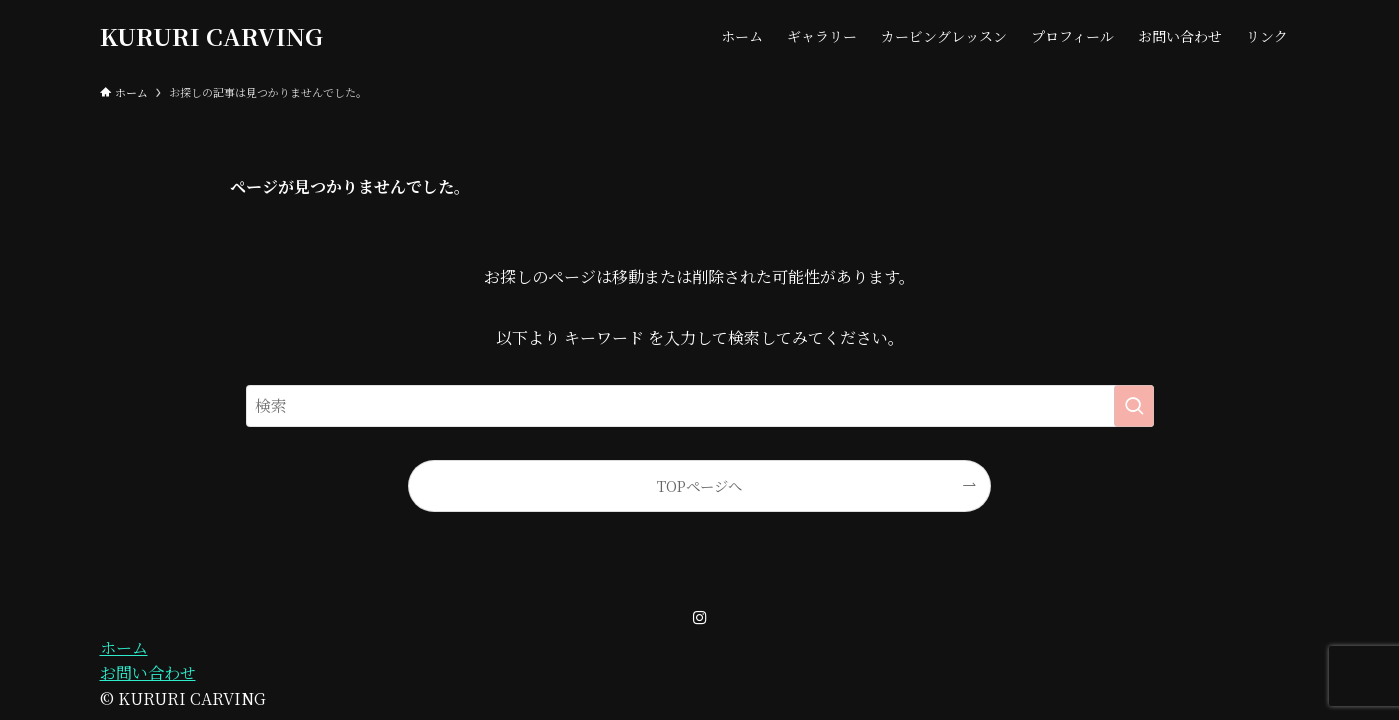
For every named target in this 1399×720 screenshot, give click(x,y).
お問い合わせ (148, 672)
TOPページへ (699, 485)
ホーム (124, 647)
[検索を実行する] (1134, 406)
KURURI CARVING (211, 36)
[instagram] (700, 618)
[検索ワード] (700, 406)
